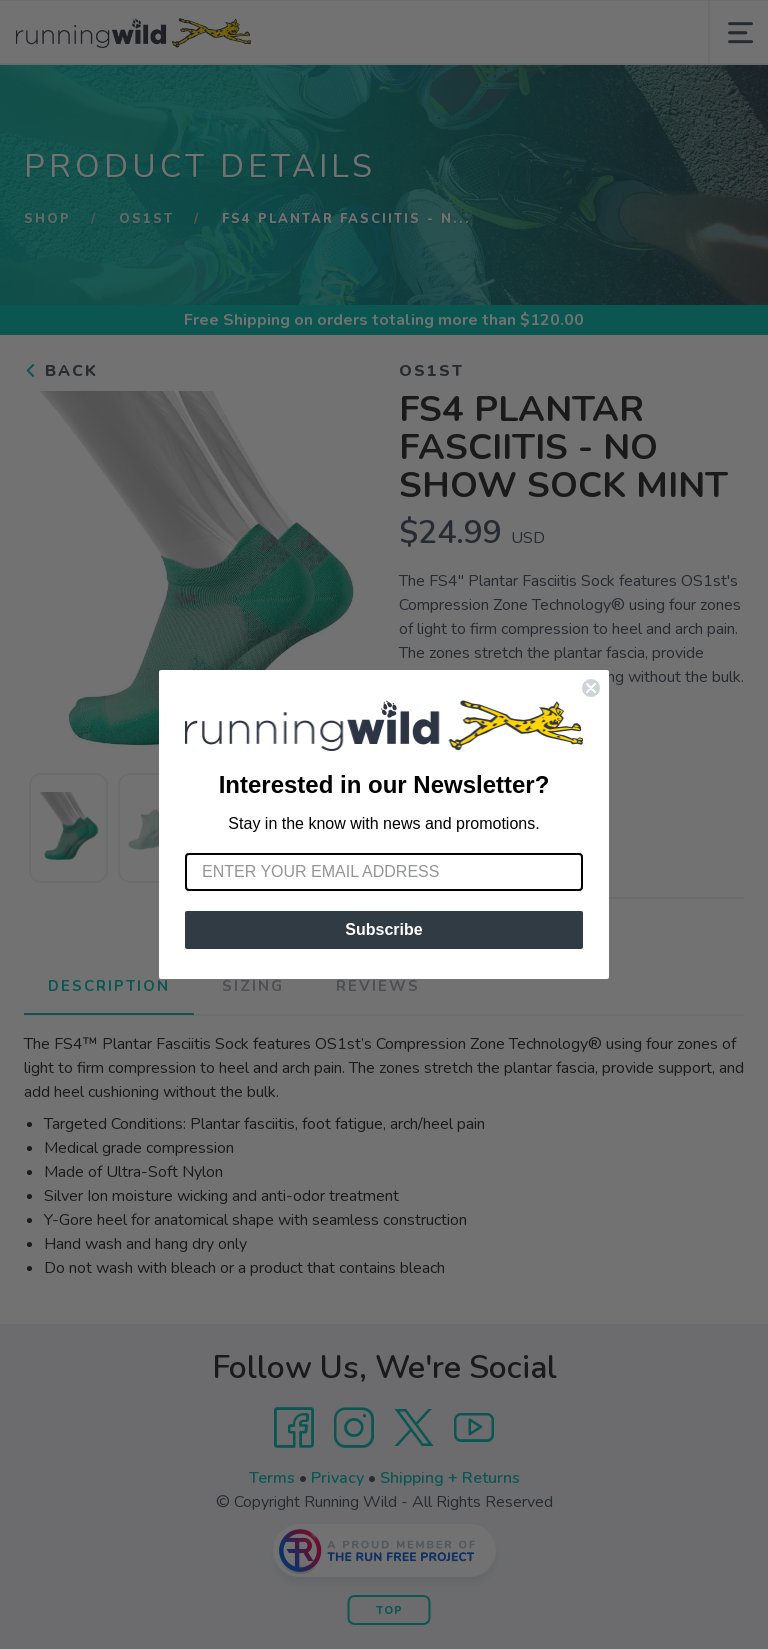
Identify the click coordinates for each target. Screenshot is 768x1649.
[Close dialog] (591, 688)
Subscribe (383, 929)
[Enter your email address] (384, 872)
